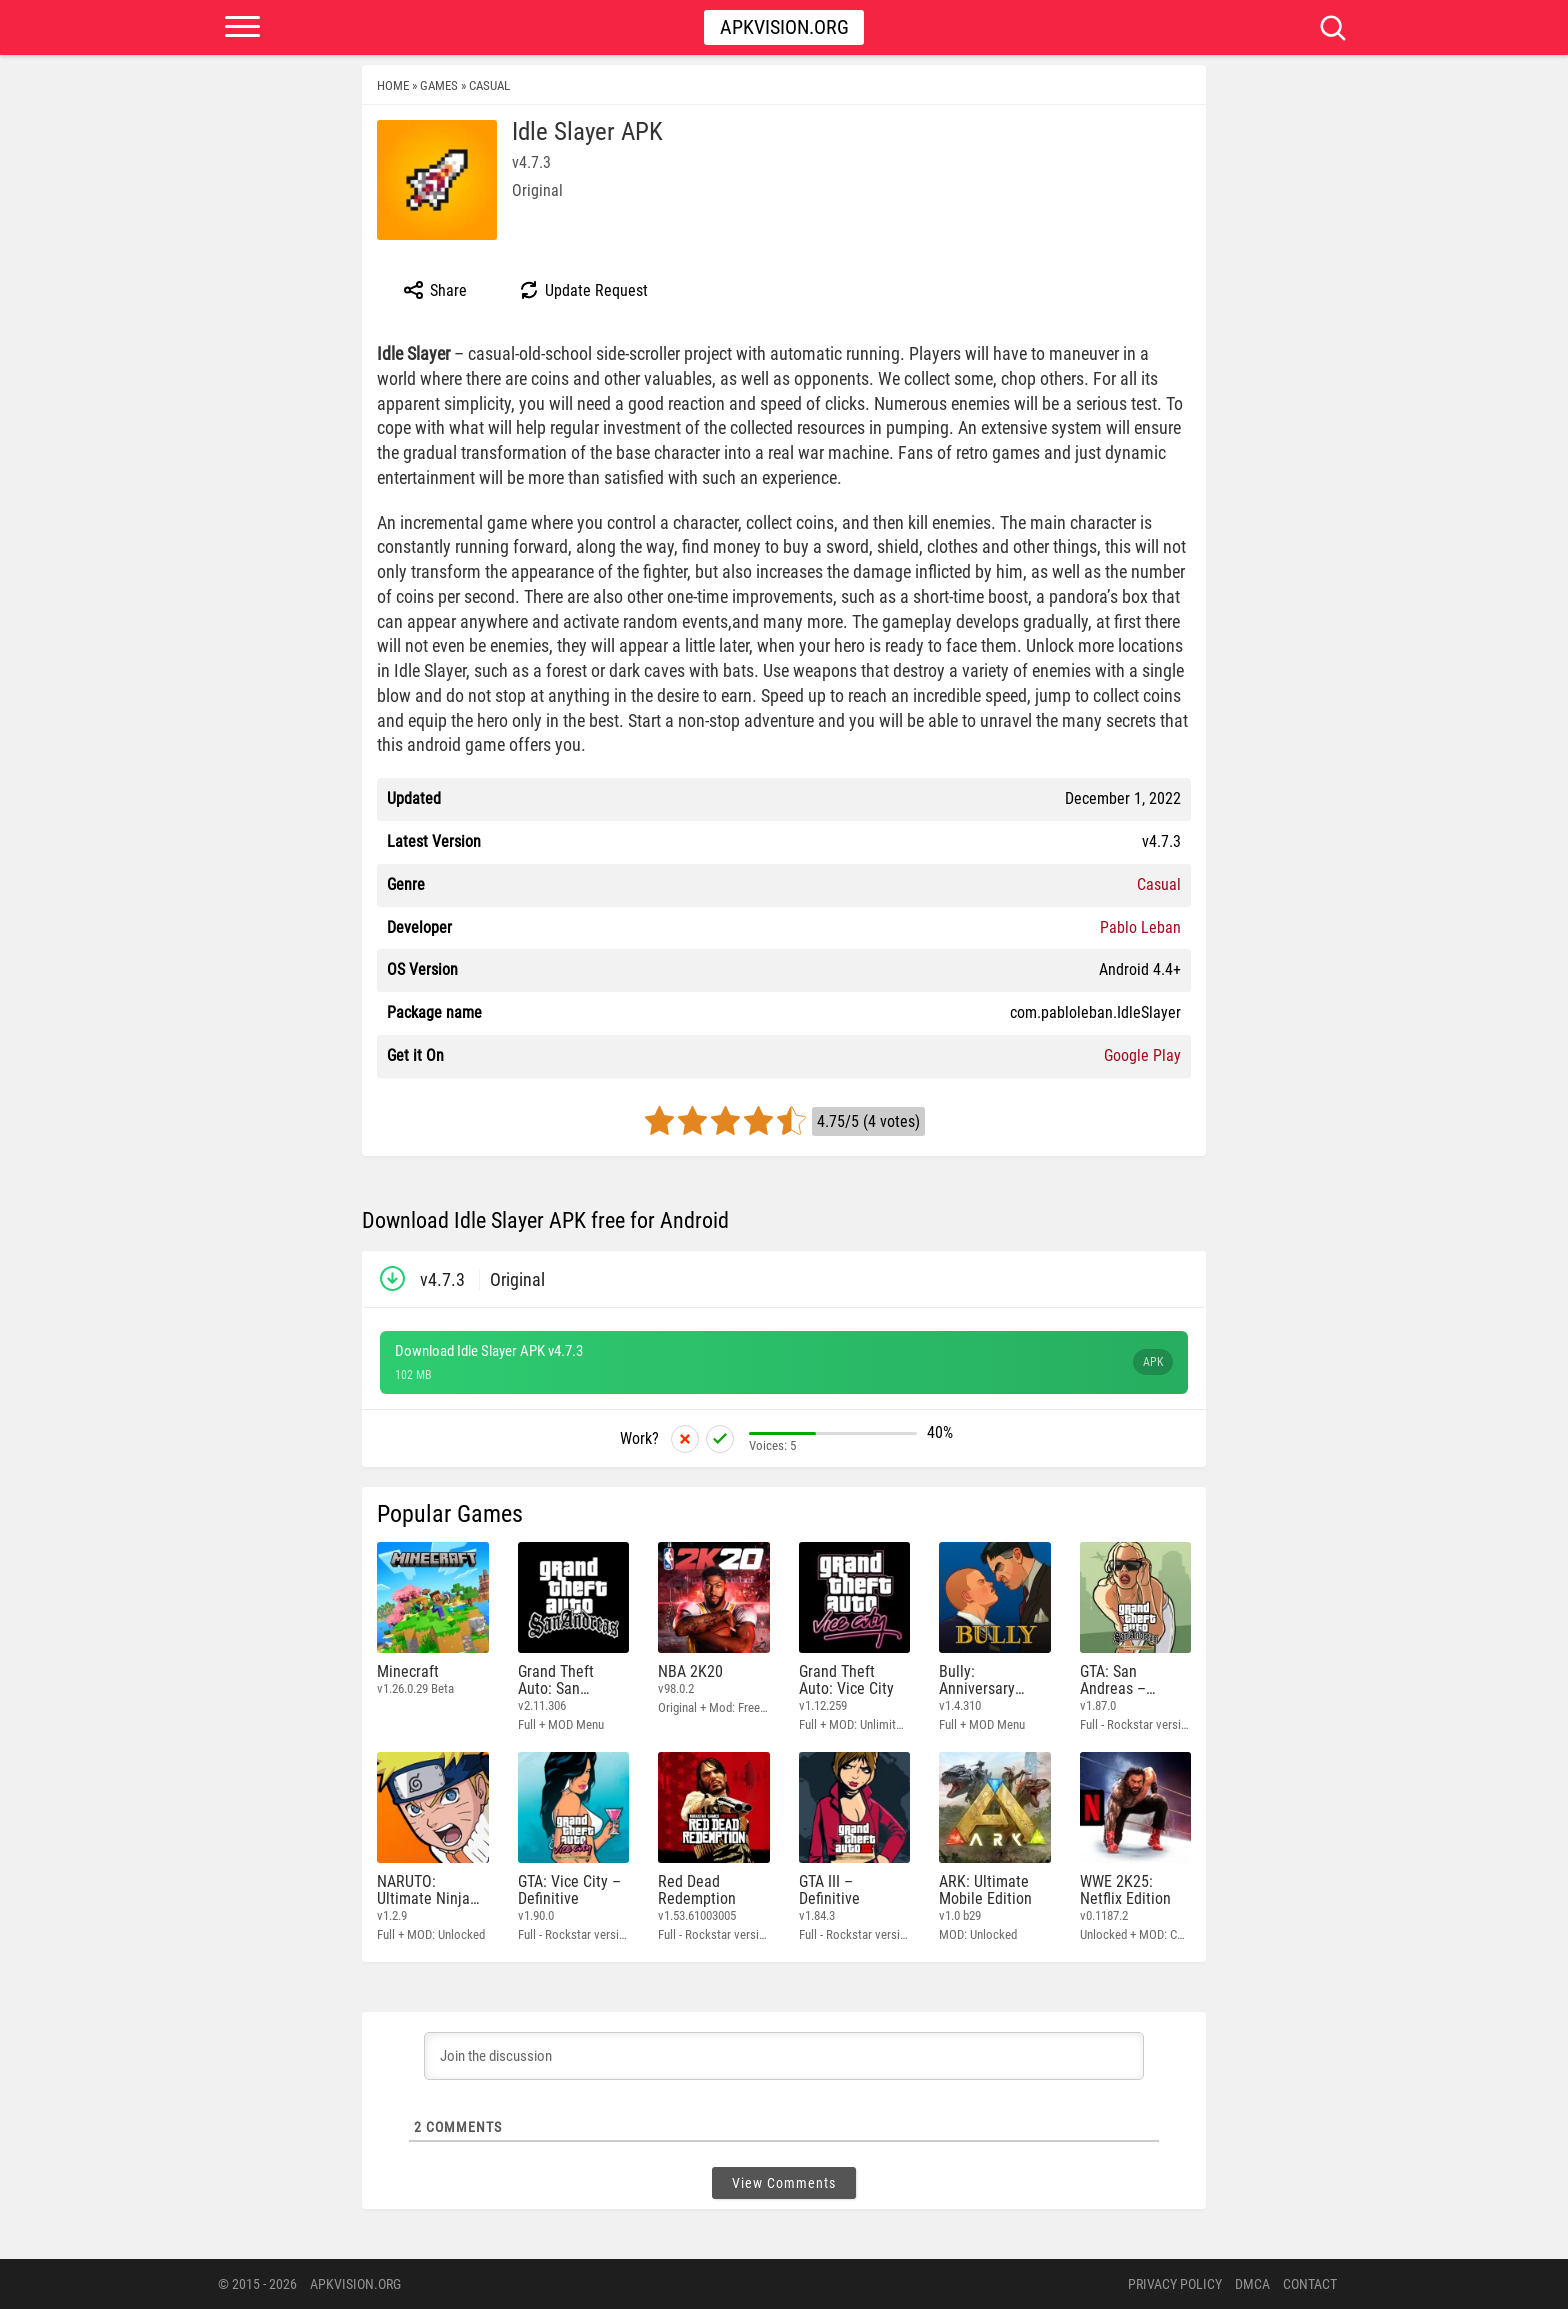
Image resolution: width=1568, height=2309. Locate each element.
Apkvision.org (784, 27)
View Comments (784, 2183)
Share (434, 290)
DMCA (1252, 2284)
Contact (1310, 2284)
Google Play (1142, 1055)
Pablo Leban (1140, 927)
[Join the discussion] (784, 2056)
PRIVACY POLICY (1175, 2284)
